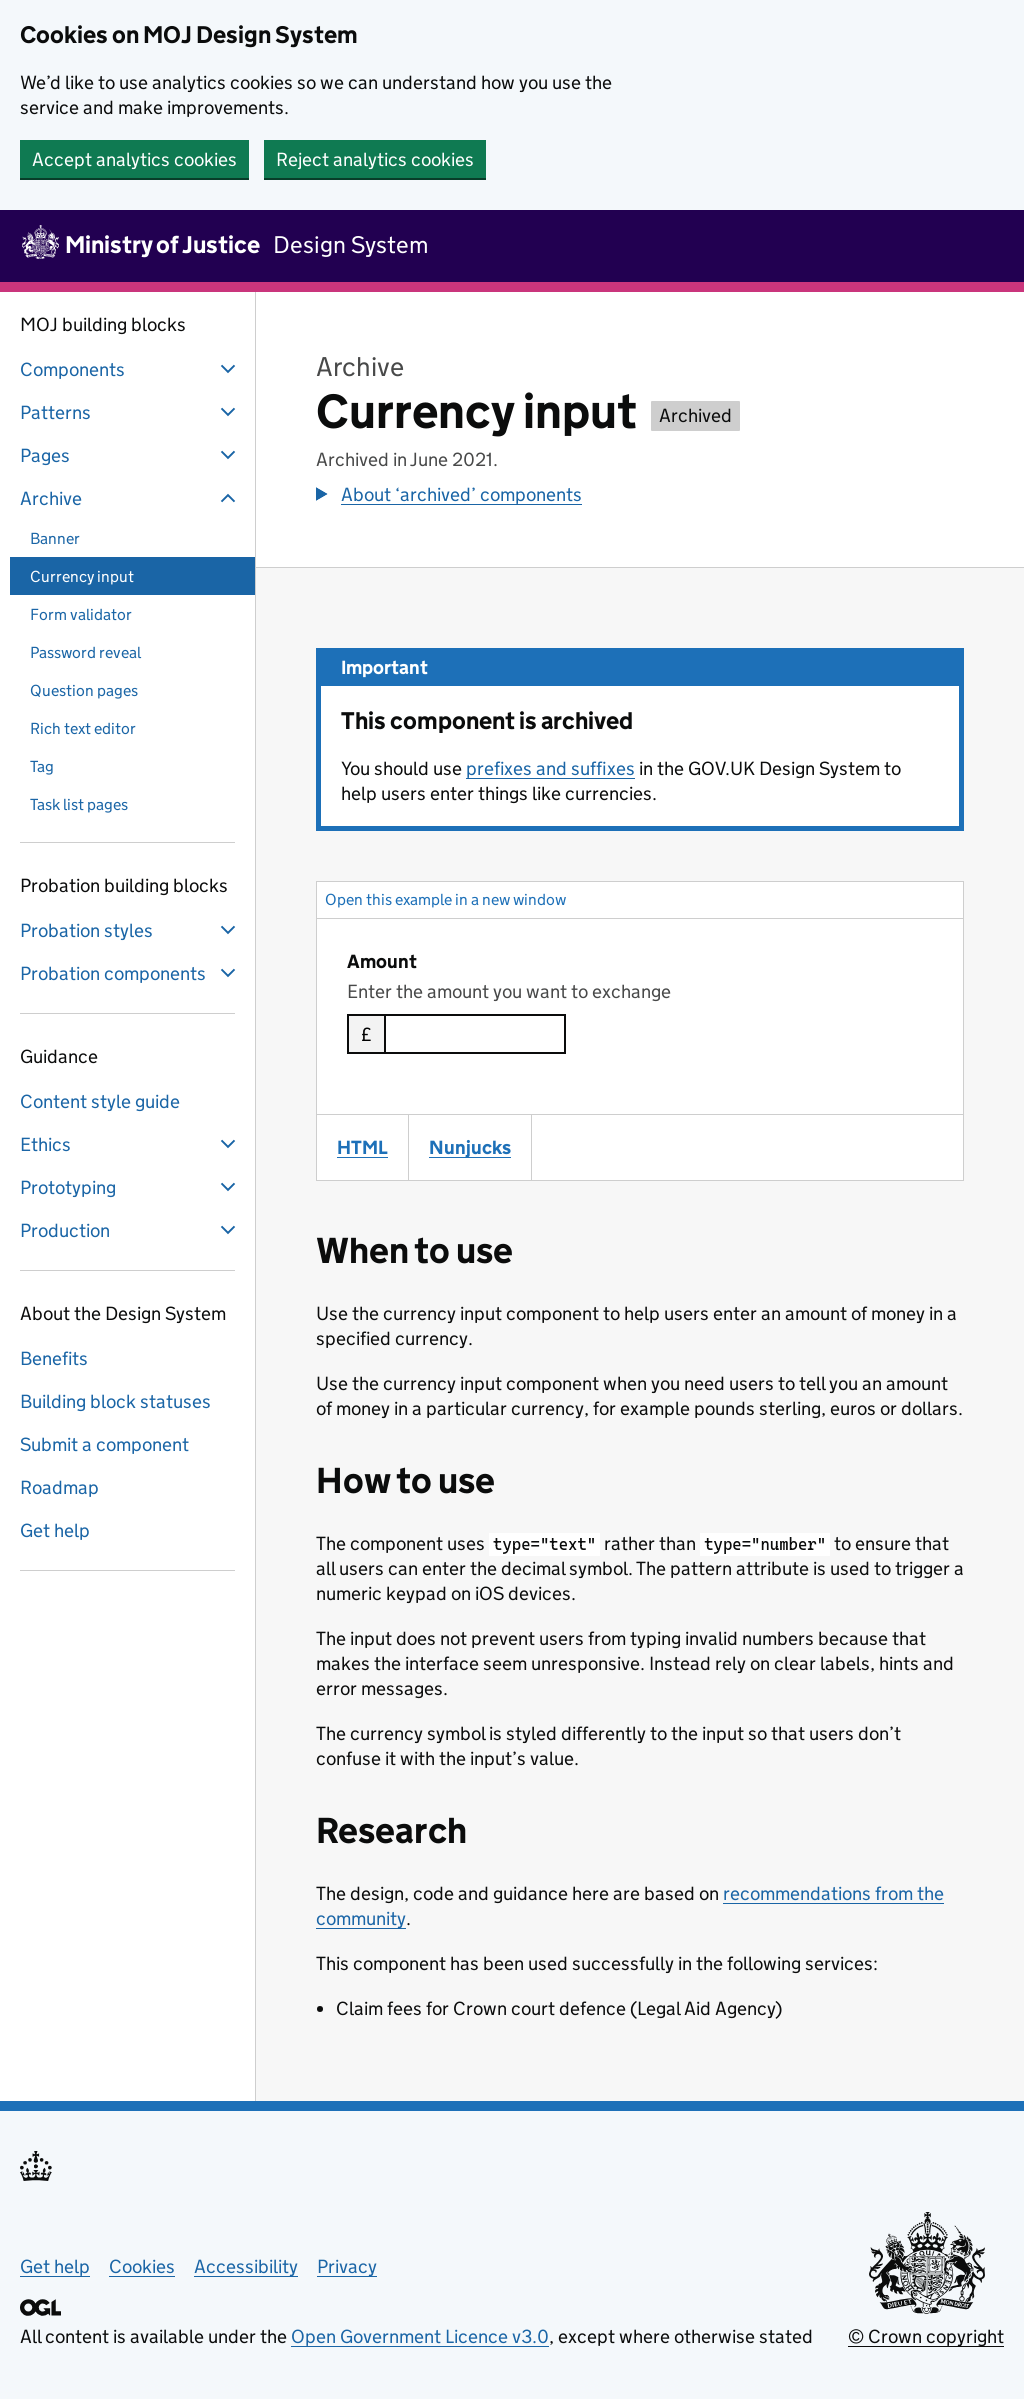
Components (130, 369)
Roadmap (59, 1487)
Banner (55, 538)
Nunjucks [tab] (480, 1147)
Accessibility (246, 2266)
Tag (42, 766)
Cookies (142, 2266)
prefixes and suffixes (550, 768)
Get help (55, 1530)
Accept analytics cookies (134, 159)
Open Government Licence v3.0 (420, 2336)
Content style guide (100, 1101)
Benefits (54, 1358)
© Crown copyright (926, 2336)
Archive (130, 498)
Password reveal (85, 652)
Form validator (81, 614)
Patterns (130, 412)
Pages (130, 455)
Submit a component (104, 1444)
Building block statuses (115, 1401)
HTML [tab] (372, 1147)
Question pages (84, 690)
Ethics (130, 1144)
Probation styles (130, 930)
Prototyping (130, 1187)
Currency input (82, 576)
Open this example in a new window (445, 899)
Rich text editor (83, 728)
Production (130, 1230)
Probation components (130, 973)
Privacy (347, 2266)
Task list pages (79, 804)
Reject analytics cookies (375, 159)
